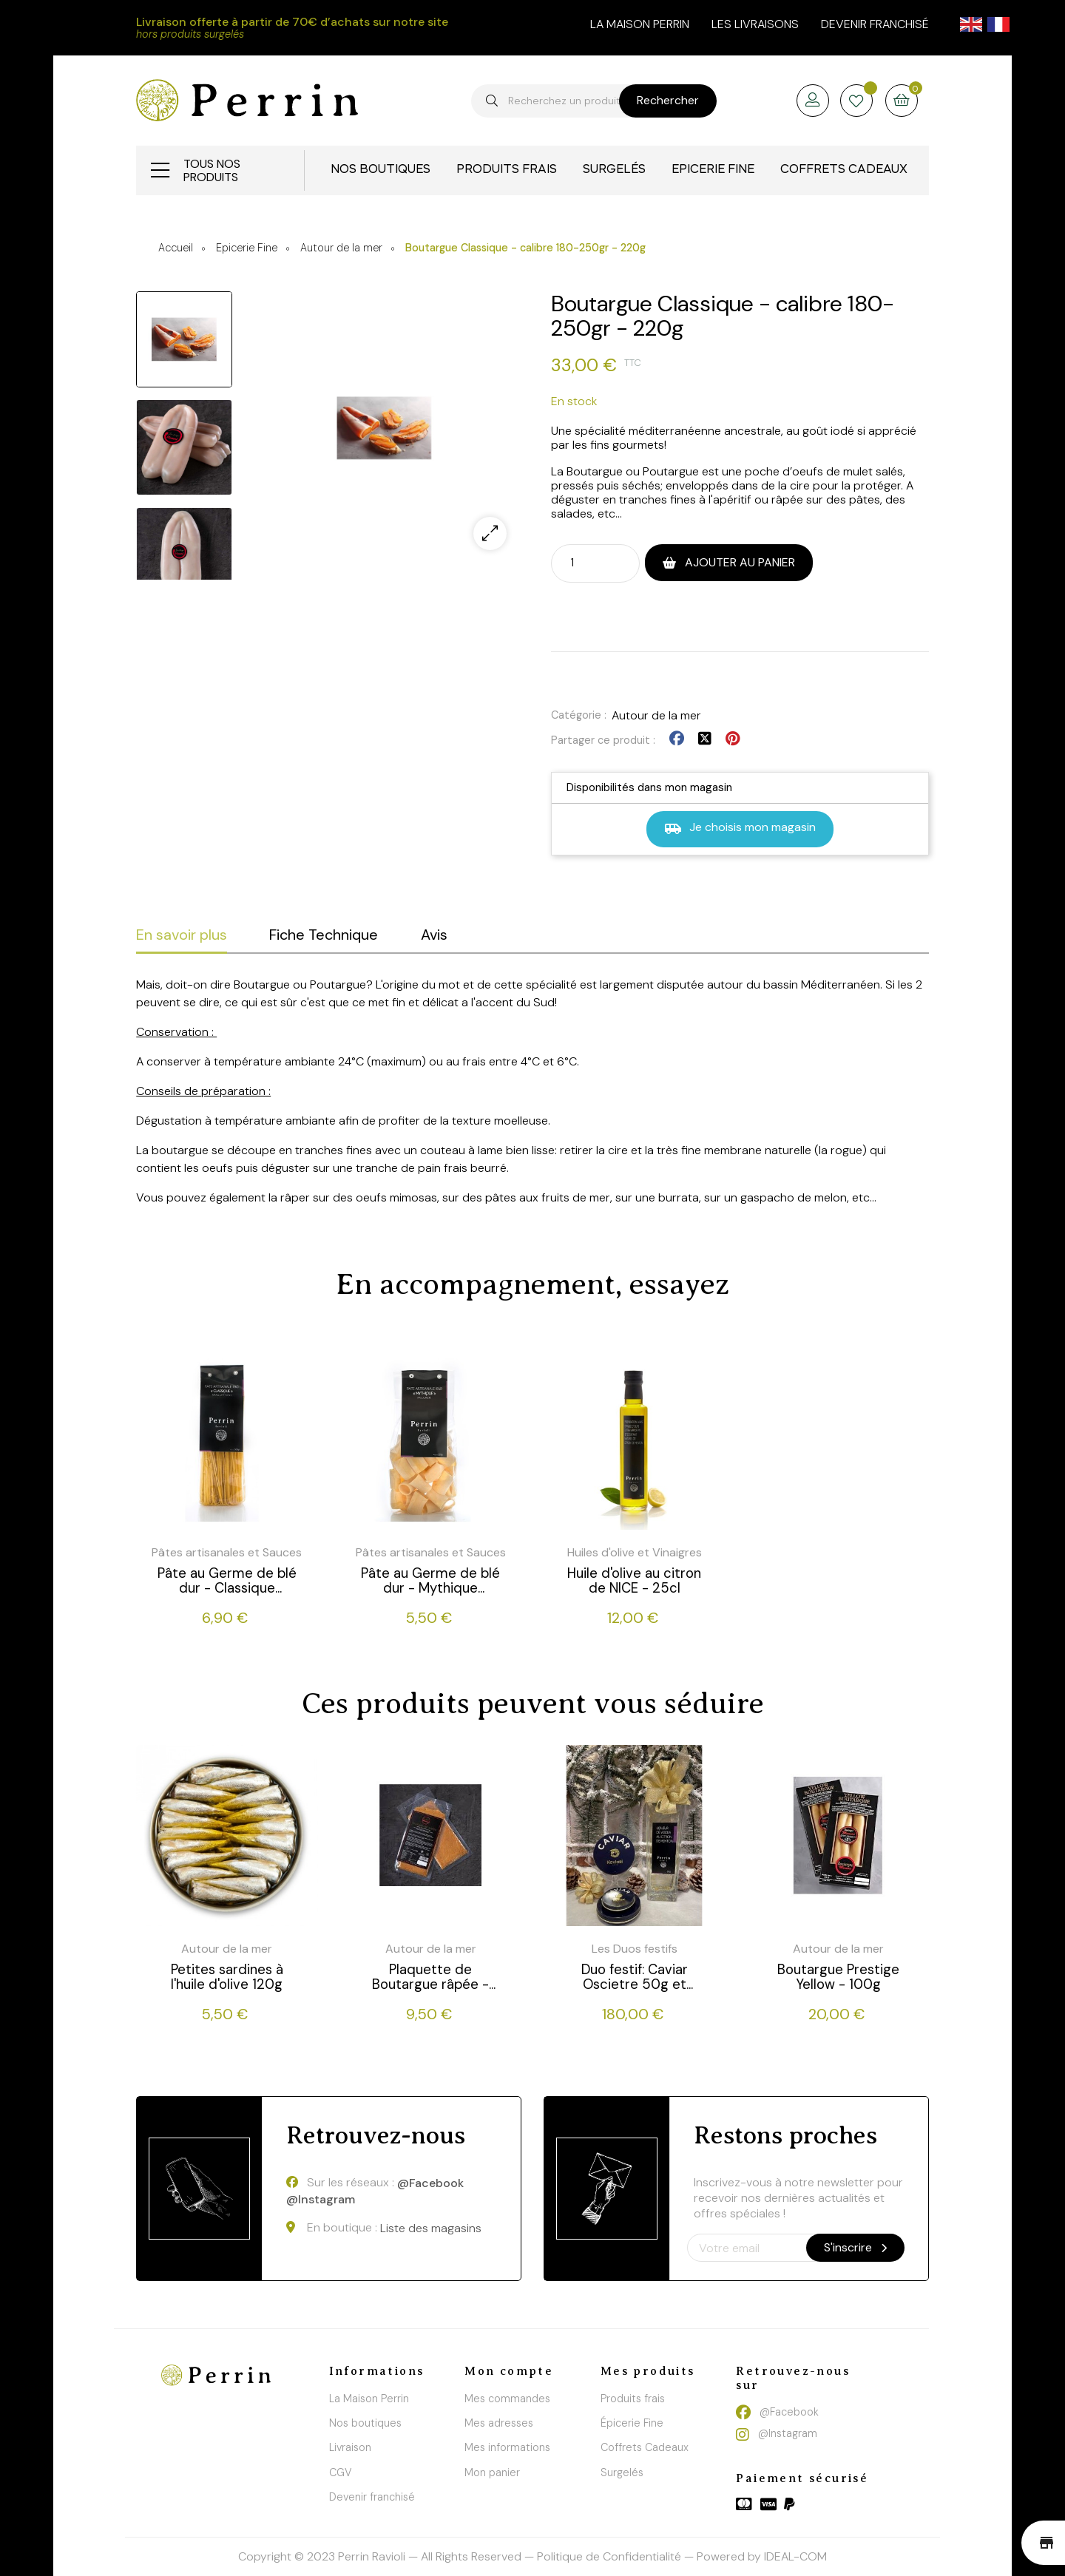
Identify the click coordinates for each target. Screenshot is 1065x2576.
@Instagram (320, 2200)
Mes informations (507, 2447)
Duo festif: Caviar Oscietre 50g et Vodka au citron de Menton (634, 1977)
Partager (676, 739)
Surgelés (622, 2472)
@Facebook (430, 2183)
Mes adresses (498, 2423)
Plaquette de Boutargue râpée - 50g (430, 1977)
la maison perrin (639, 24)
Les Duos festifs (634, 1948)
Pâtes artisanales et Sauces (227, 1552)
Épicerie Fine (632, 2423)
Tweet (704, 739)
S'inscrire (855, 2247)
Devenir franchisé (875, 24)
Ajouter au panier (738, 562)
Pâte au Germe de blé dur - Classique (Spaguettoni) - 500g (227, 1581)
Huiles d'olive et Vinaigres (634, 1552)
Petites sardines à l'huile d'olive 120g (227, 1977)
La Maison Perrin (369, 2398)
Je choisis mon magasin (740, 828)
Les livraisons (755, 24)
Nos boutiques (365, 2423)
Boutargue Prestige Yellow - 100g (838, 1977)
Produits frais (633, 2398)
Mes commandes (507, 2398)
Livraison (350, 2447)
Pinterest (733, 739)
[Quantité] (582, 562)
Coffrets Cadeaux (645, 2447)
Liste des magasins (430, 2228)
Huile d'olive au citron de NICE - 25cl (634, 1581)
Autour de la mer (656, 715)
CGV (340, 2472)
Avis (434, 934)
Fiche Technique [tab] (323, 934)
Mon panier (492, 2472)
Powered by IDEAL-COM (762, 2556)
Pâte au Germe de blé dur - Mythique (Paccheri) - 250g (430, 1581)
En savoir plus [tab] (181, 934)
